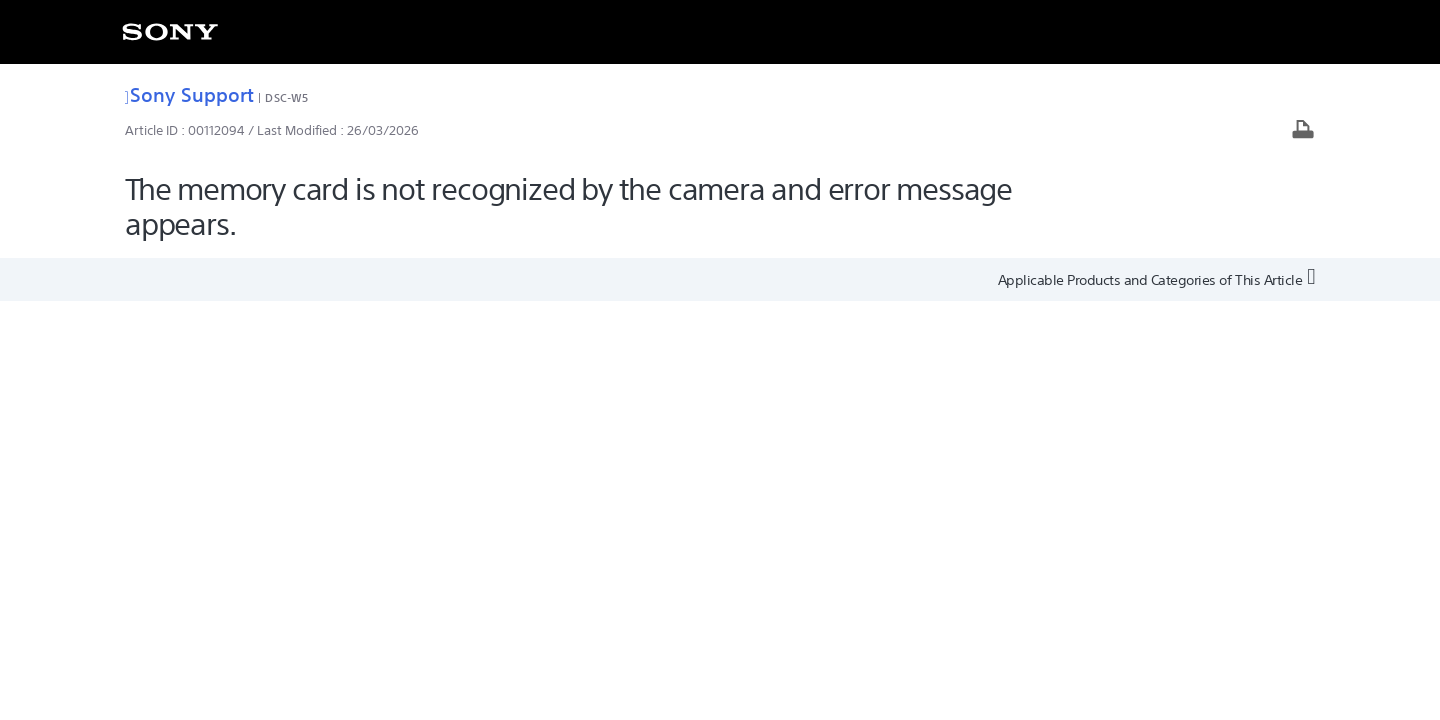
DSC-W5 (286, 97)
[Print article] (1303, 131)
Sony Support (189, 94)
